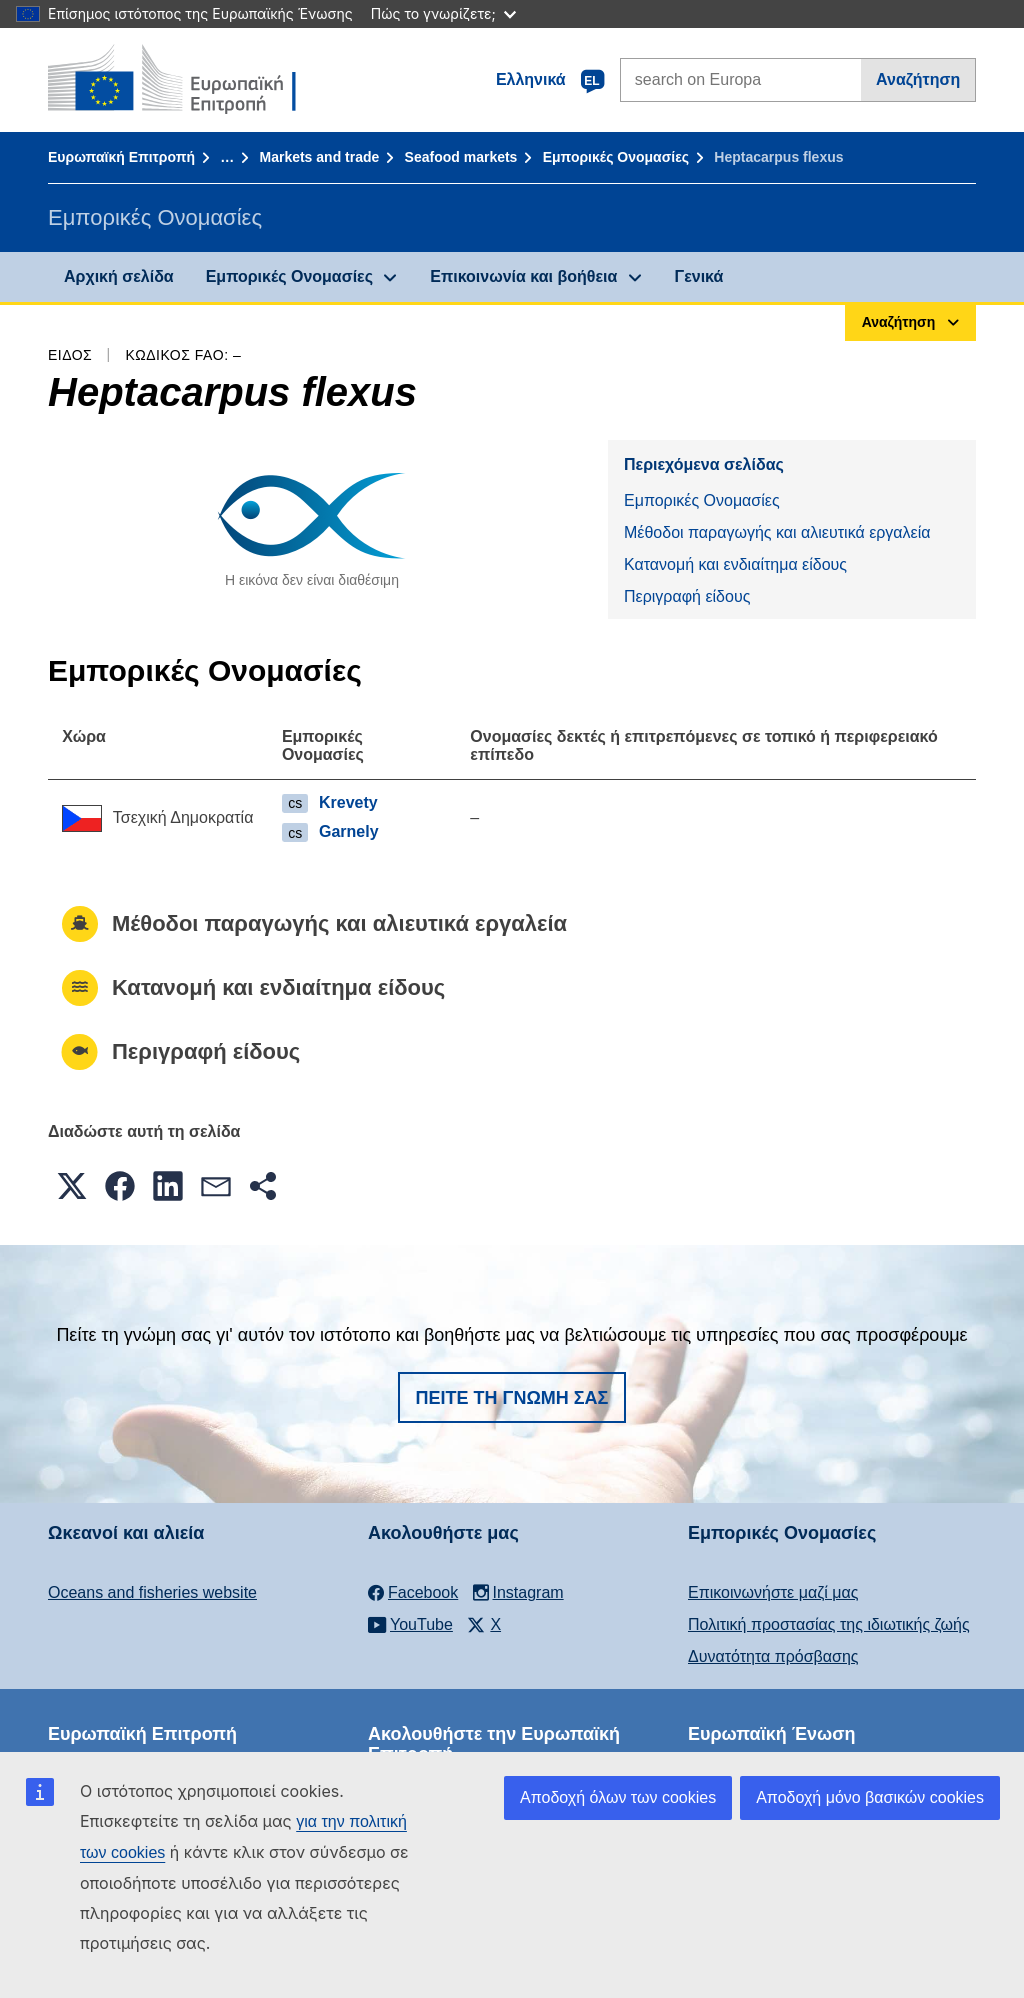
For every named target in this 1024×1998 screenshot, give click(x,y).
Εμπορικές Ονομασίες (616, 157)
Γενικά (699, 276)
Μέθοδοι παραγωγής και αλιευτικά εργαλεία (777, 532)
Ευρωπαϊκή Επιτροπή (121, 157)
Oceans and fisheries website (152, 1592)
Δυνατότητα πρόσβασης (773, 1656)
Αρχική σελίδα (119, 276)
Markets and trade (319, 157)
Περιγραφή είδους (687, 596)
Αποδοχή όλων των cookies (618, 1797)
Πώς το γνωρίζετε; (443, 13)
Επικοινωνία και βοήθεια (523, 276)
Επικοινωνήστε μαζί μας (773, 1592)
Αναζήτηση (918, 79)
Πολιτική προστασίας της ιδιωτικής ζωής (829, 1624)
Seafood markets (461, 157)
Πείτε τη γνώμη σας (512, 1398)
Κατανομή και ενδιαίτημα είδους (735, 564)
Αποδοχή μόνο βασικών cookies (870, 1797)
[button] (72, 1186)
